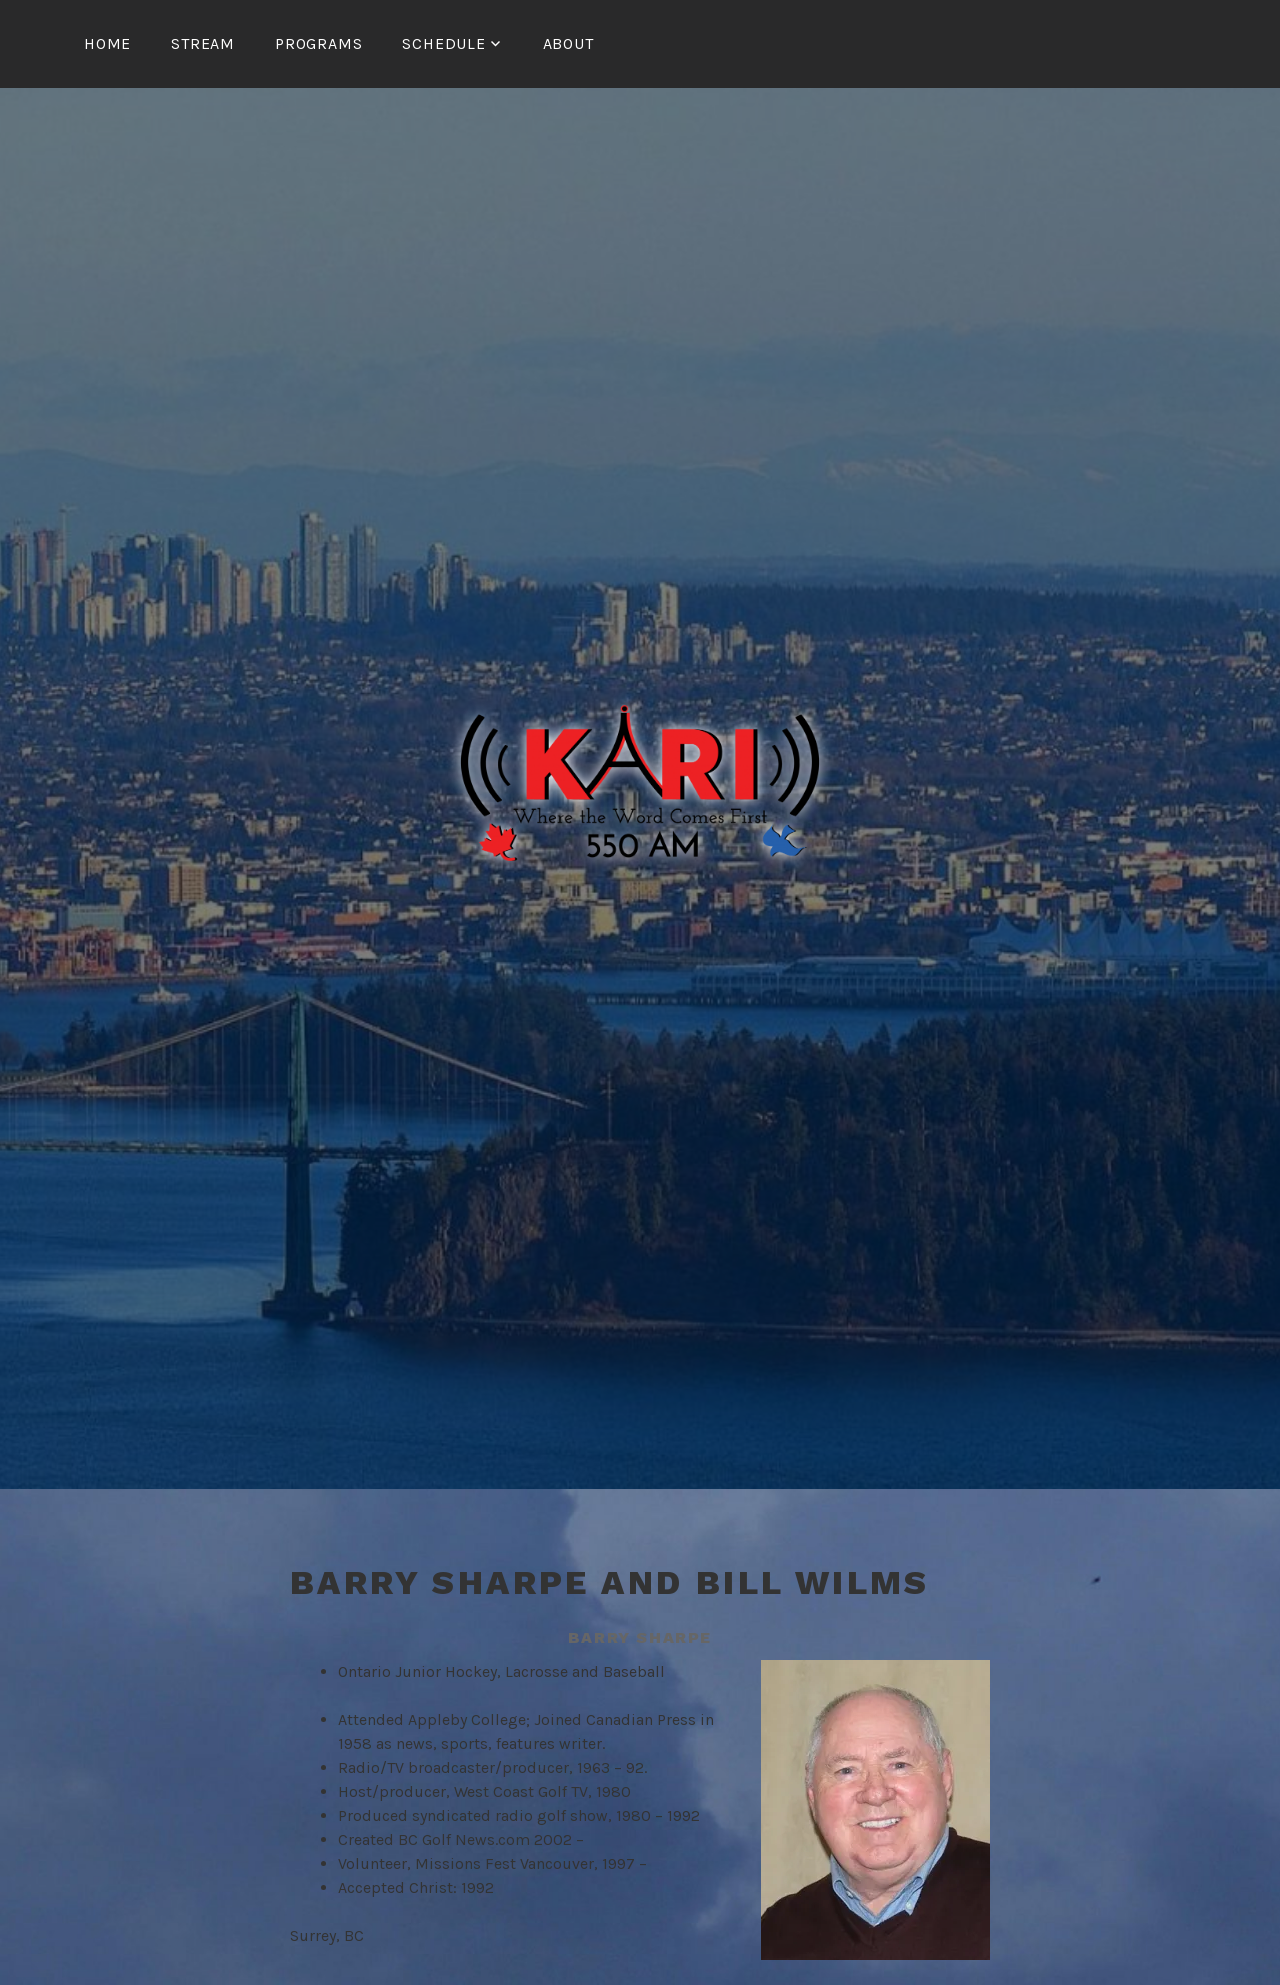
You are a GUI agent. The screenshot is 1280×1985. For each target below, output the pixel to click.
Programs (318, 43)
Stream (203, 43)
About (568, 43)
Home (107, 43)
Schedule (443, 43)
